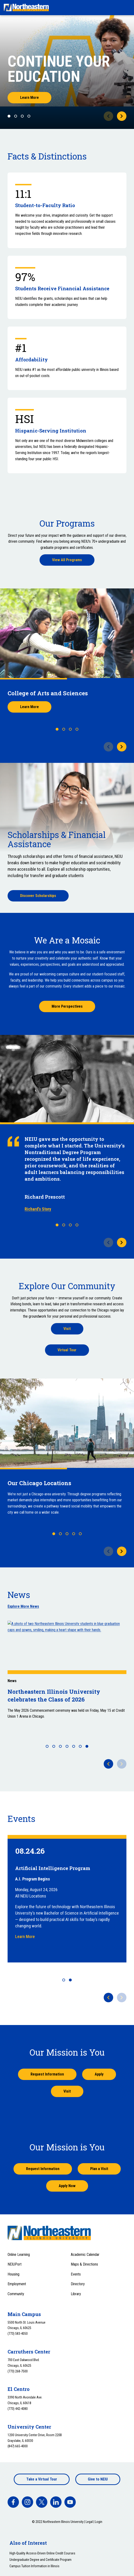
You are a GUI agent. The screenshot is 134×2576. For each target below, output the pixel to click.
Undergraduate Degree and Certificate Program (40, 2560)
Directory (78, 2284)
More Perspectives (67, 1006)
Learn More (29, 97)
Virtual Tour (67, 1350)
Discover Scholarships (38, 895)
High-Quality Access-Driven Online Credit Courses (42, 2553)
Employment (17, 2284)
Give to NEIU (98, 2479)
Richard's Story (38, 1208)
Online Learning (19, 2254)
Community (16, 2294)
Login (98, 2522)
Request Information (47, 2074)
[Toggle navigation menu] (126, 7)
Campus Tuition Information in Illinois (34, 2566)
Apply (99, 2074)
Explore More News (23, 1606)
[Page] (57, 729)
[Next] (121, 116)
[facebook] (13, 2502)
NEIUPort (15, 2264)
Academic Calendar (85, 2254)
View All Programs (67, 560)
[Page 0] (9, 116)
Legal (89, 2522)
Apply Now (67, 2186)
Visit (67, 1328)
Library (76, 2294)
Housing (13, 2274)
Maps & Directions (84, 2264)
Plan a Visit (99, 2168)
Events (76, 2274)
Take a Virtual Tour (41, 2479)
